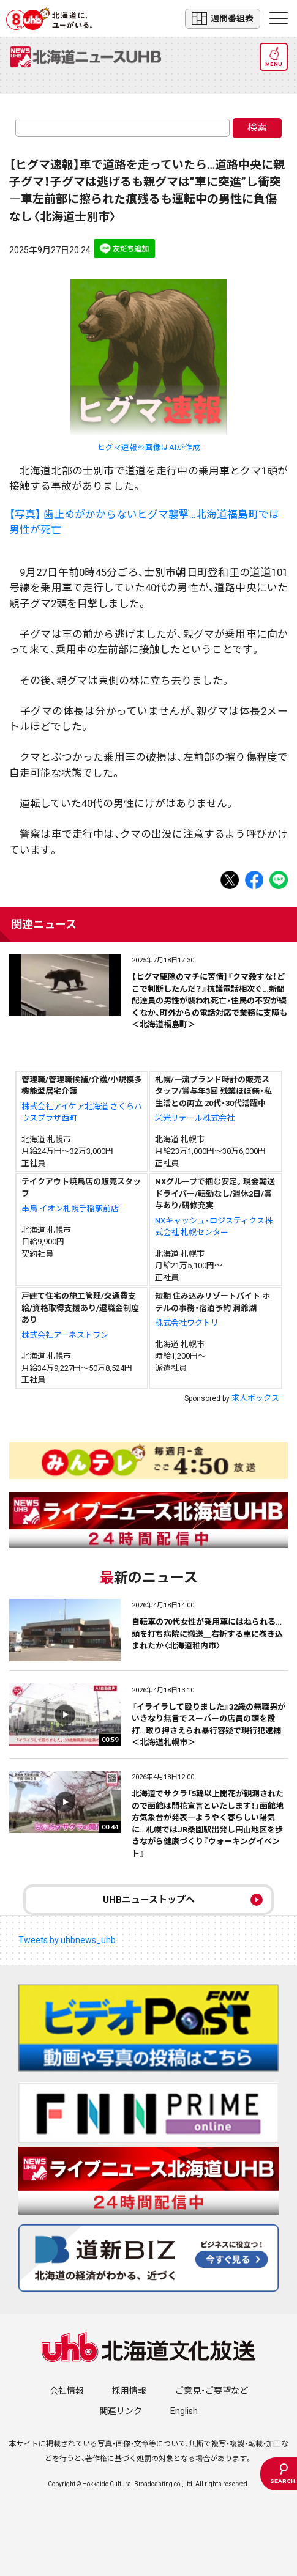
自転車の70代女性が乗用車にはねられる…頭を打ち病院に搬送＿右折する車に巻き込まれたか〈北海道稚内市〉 (207, 1633)
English (184, 2411)
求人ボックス (255, 1398)
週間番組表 (223, 18)
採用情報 (129, 2391)
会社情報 (67, 2391)
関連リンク (120, 2411)
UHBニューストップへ (149, 1899)
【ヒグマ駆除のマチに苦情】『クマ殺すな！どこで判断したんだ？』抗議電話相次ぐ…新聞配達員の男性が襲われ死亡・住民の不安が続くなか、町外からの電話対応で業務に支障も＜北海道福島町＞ (209, 1000)
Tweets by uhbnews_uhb (67, 1940)
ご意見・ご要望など (211, 2391)
